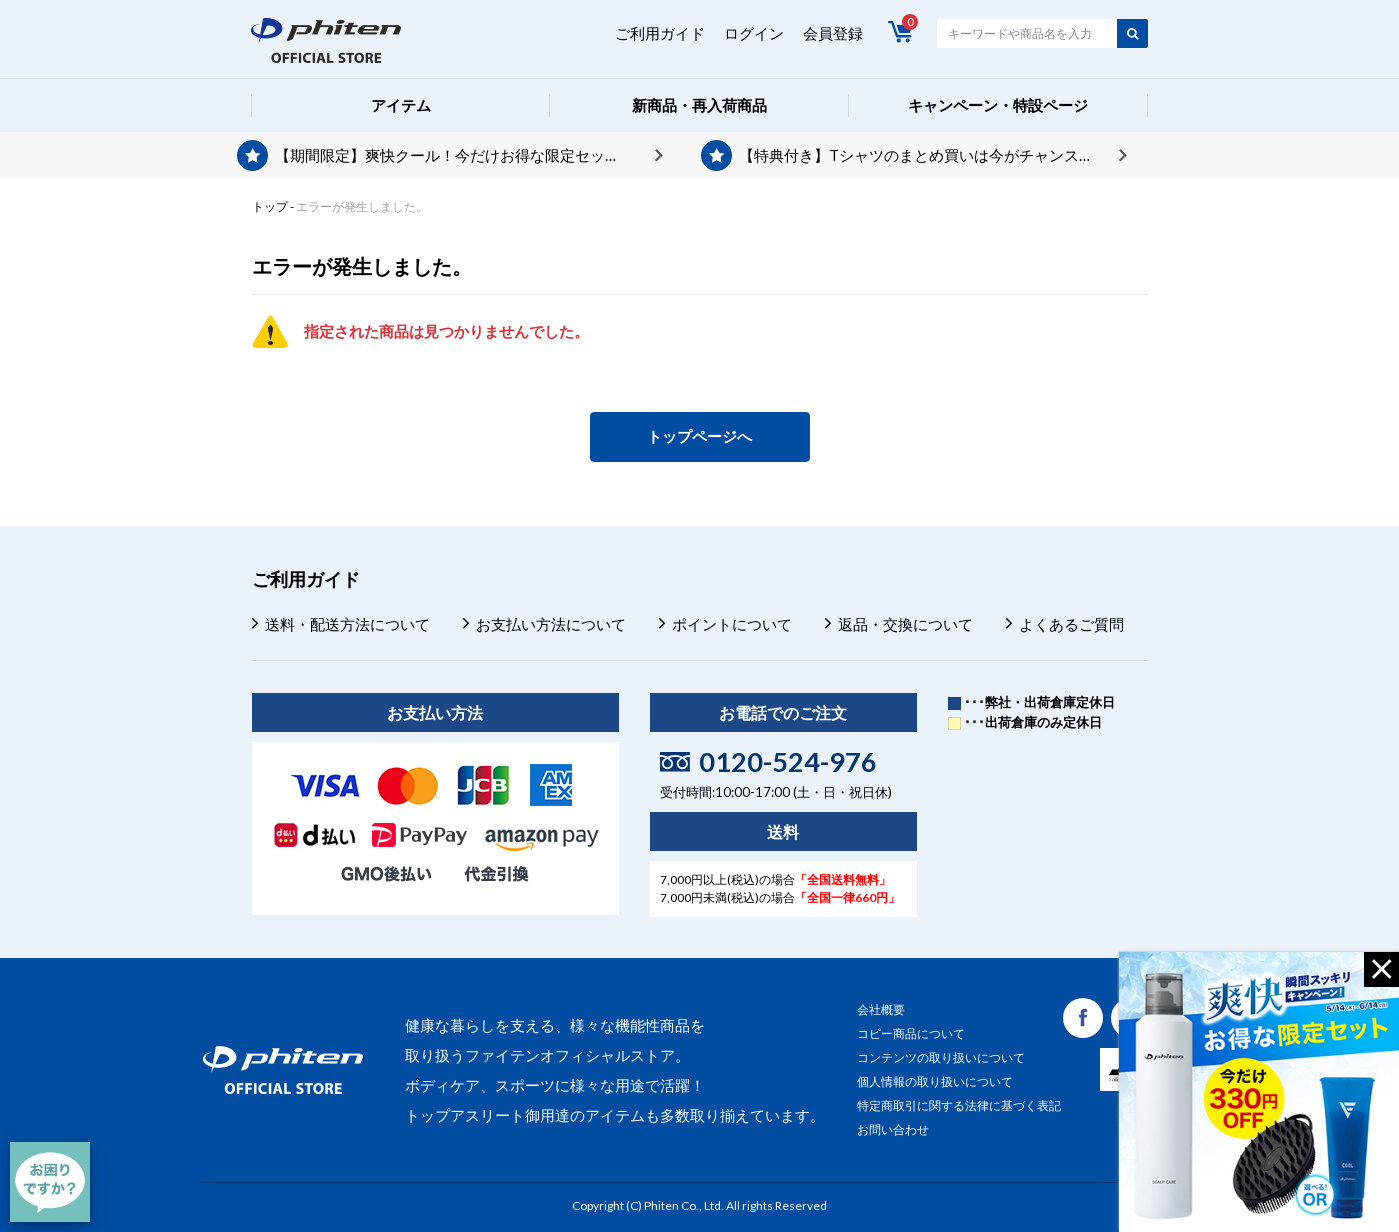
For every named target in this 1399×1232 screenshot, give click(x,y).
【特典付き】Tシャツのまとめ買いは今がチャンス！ (916, 155)
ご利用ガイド (660, 33)
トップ (270, 206)
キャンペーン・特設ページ (998, 105)
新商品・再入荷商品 (699, 105)
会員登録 (833, 33)
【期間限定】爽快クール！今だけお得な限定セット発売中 (469, 155)
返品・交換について (905, 624)
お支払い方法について (551, 624)
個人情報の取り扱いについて (935, 1081)
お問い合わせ (893, 1129)
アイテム (401, 105)
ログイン (754, 33)
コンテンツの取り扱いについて (941, 1057)
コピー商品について (911, 1033)
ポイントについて (732, 624)
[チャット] (50, 1182)
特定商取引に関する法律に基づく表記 (959, 1105)
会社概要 (881, 1009)
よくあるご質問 (1071, 624)
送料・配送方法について (347, 624)
